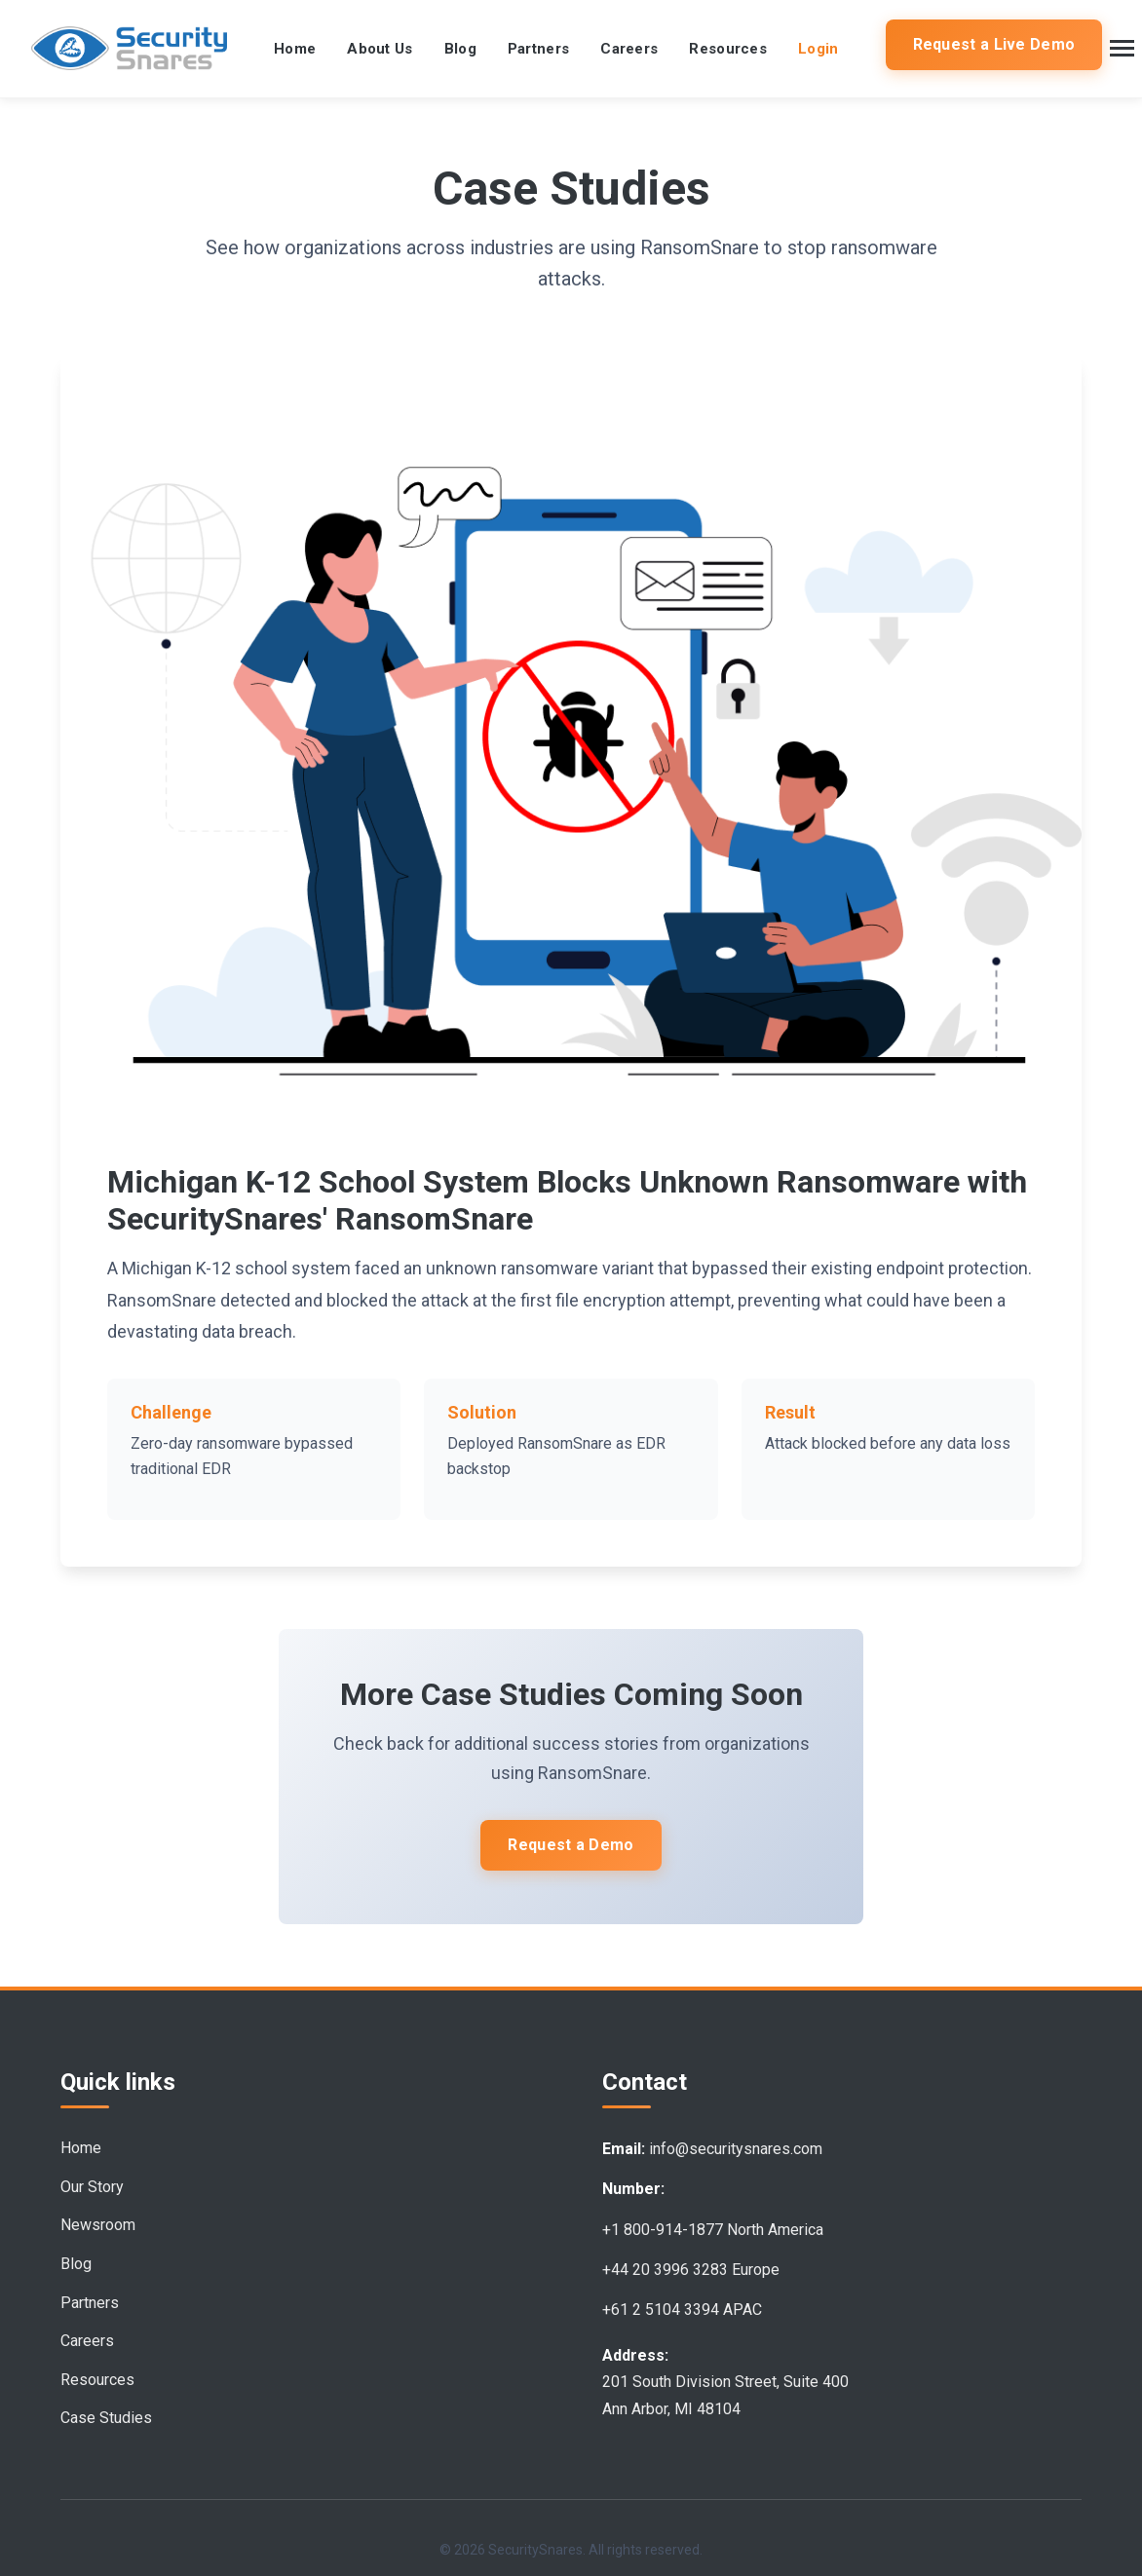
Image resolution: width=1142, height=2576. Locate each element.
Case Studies (106, 2417)
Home (295, 48)
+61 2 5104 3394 (660, 2309)
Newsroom (97, 2225)
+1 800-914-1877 (662, 2229)
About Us (379, 48)
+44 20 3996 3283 (665, 2269)
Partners (538, 48)
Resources (728, 48)
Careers (629, 48)
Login (818, 48)
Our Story (92, 2187)
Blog (460, 48)
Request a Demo (570, 1845)
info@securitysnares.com (735, 2149)
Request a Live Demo (994, 44)
